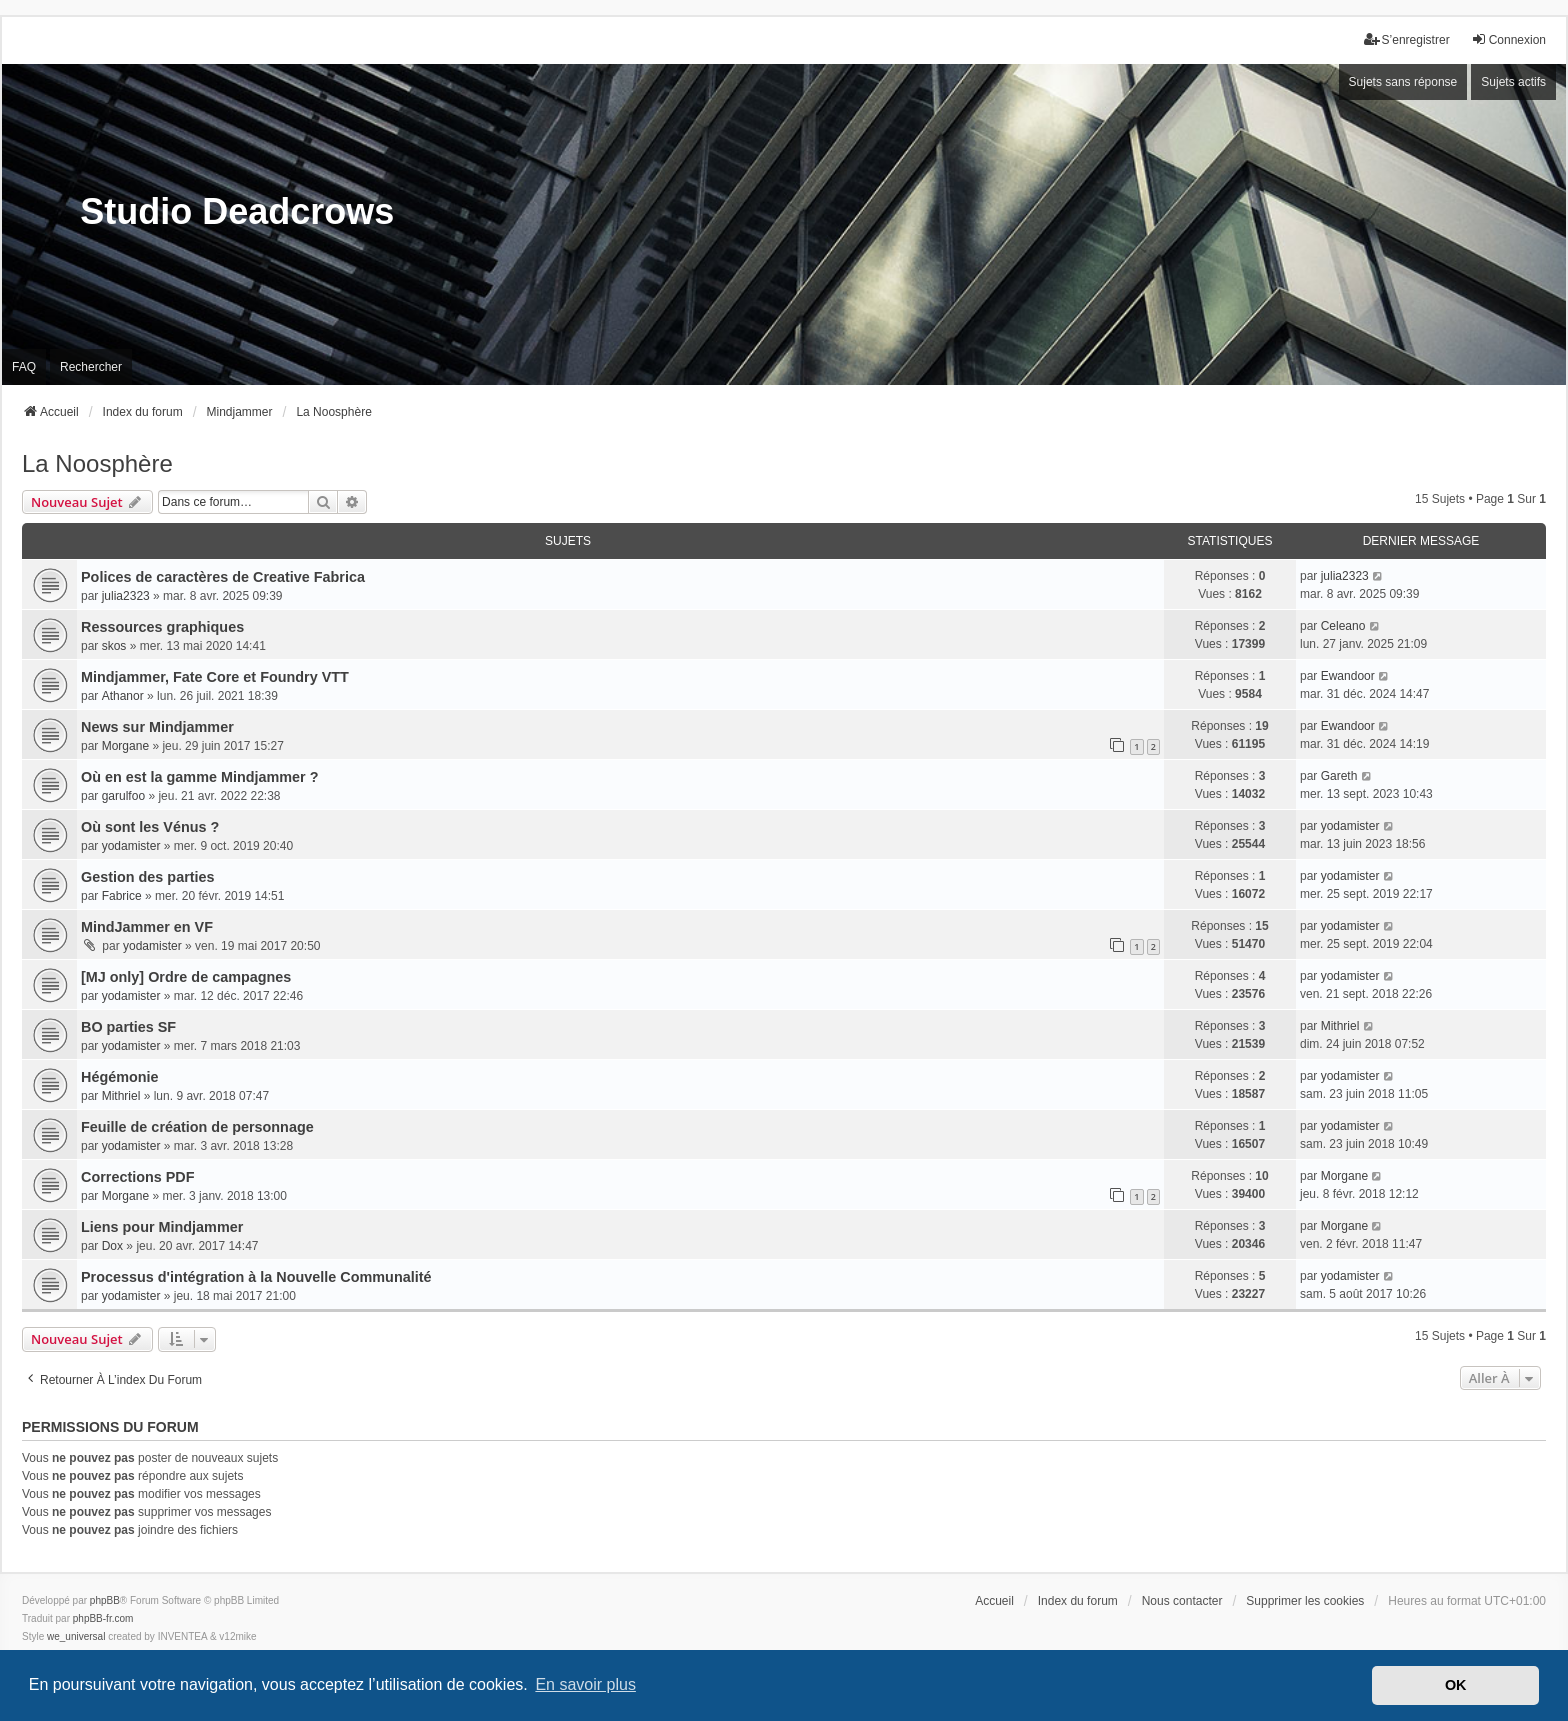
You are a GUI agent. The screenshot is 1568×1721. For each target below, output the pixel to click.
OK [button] (1456, 1685)
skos (114, 646)
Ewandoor (1348, 676)
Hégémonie (120, 1077)
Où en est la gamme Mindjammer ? (200, 777)
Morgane (125, 746)
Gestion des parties (148, 877)
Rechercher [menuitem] (91, 367)
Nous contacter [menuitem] (1182, 1601)
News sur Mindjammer (157, 727)
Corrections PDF (138, 1177)
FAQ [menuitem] (24, 367)
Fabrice (122, 896)
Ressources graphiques (162, 627)
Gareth (1339, 776)
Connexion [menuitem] (1508, 39)
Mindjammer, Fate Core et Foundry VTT (215, 677)
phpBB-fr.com (103, 1618)
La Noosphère (97, 463)
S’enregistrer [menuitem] (1407, 39)
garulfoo (123, 796)
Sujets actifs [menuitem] (1513, 82)
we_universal (76, 1636)
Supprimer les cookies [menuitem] (1305, 1601)
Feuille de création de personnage (197, 1127)
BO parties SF (128, 1027)
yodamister (131, 846)
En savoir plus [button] (585, 1684)
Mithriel (1340, 1026)
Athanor (123, 696)
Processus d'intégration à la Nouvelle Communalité (256, 1277)
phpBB (105, 1600)
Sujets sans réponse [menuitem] (1403, 82)
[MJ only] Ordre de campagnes (186, 977)
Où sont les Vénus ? (150, 827)
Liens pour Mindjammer (162, 1227)
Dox (112, 1246)
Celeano (1343, 626)
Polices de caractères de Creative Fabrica (223, 577)
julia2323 (126, 596)
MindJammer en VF (147, 927)
